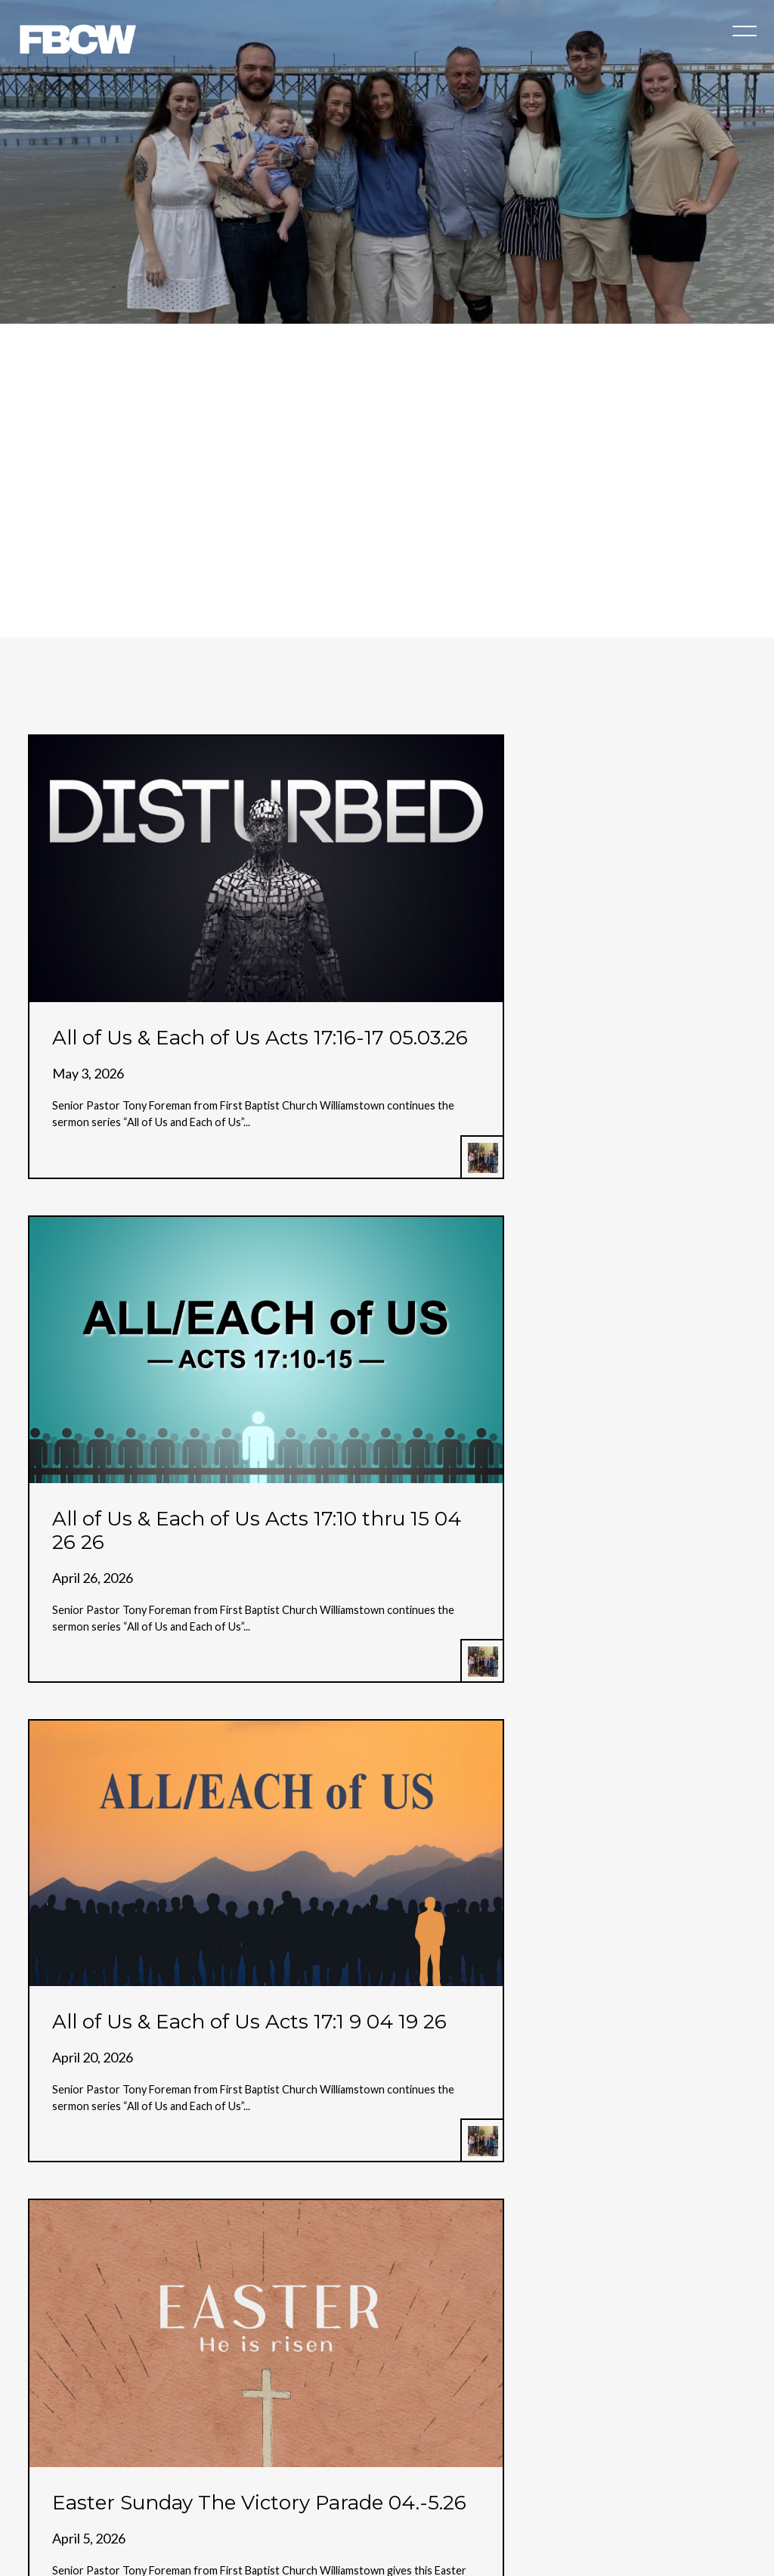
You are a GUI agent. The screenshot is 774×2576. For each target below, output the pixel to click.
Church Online (267, 2451)
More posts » (70, 2076)
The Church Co (387, 2518)
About (189, 2451)
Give (466, 2451)
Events (520, 2451)
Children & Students (379, 2451)
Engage (581, 2451)
